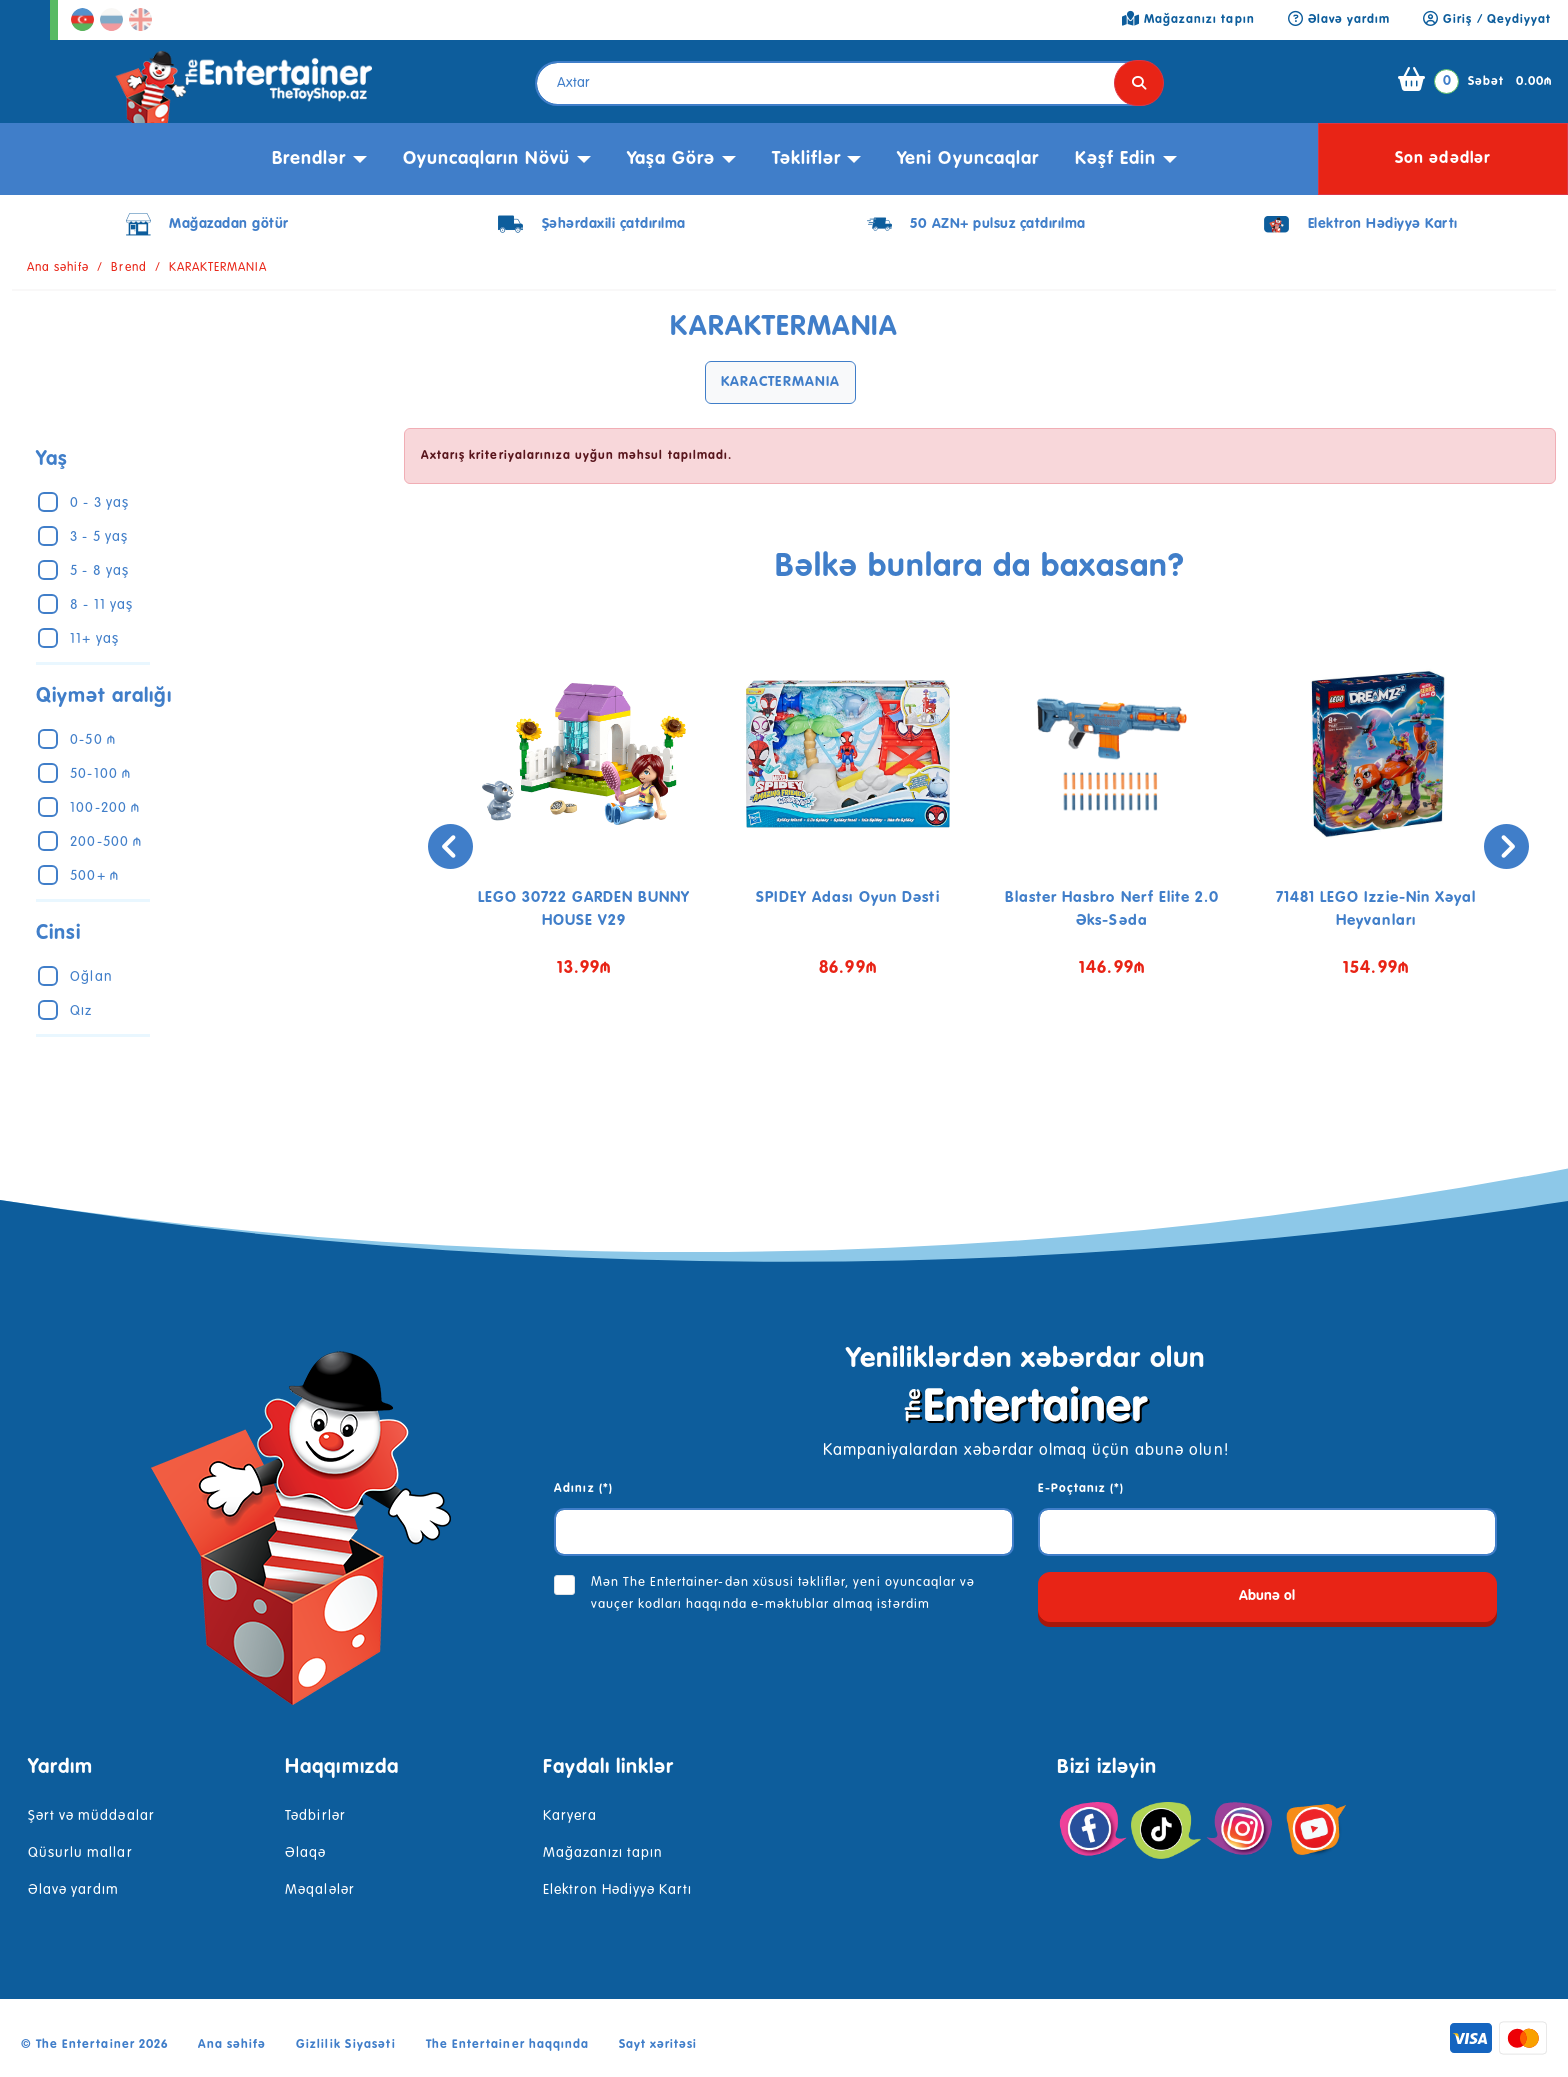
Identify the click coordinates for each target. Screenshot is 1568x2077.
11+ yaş (94, 639)
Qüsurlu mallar (80, 1853)
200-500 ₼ (105, 842)
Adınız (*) (583, 1489)
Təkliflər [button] (806, 159)
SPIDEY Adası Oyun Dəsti (848, 897)
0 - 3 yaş (99, 503)
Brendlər (309, 159)
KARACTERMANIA (780, 382)
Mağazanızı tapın (603, 1853)
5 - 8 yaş (99, 571)
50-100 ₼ (100, 774)
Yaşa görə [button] (671, 159)
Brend (128, 268)
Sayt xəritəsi (658, 2045)
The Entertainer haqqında (507, 2045)
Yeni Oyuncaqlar (968, 159)
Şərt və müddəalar (91, 1816)
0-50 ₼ (92, 740)
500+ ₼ (94, 876)
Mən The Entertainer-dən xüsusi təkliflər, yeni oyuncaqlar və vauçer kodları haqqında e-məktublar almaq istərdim (783, 1593)
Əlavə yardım (73, 1890)
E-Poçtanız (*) (1081, 1489)
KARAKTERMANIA (218, 268)
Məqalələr (319, 1890)
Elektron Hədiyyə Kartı (618, 1890)
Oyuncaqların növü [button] (487, 159)
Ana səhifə (58, 268)
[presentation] (429, 846)
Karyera (570, 1816)
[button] (965, 1074)
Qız (81, 1011)
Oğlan (91, 977)
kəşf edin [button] (1115, 159)
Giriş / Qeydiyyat (1487, 20)
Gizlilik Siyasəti (346, 2045)
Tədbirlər (315, 1816)
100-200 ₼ (104, 808)
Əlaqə (305, 1853)
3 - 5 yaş (98, 537)
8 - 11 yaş (101, 605)
